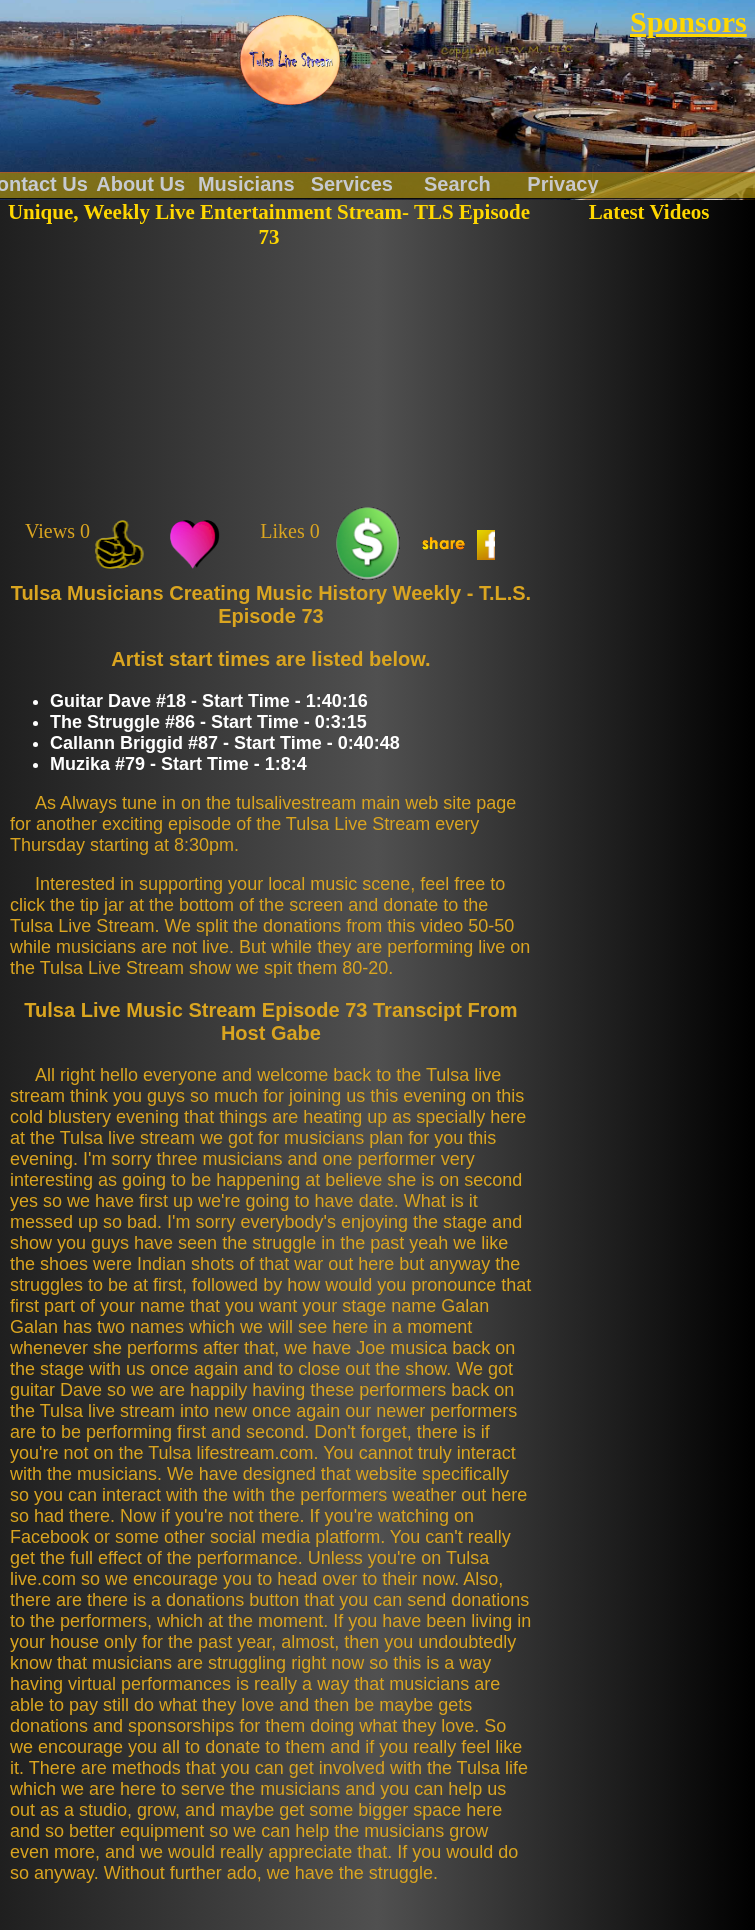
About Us (140, 183)
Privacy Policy (562, 183)
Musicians (246, 183)
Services (352, 183)
